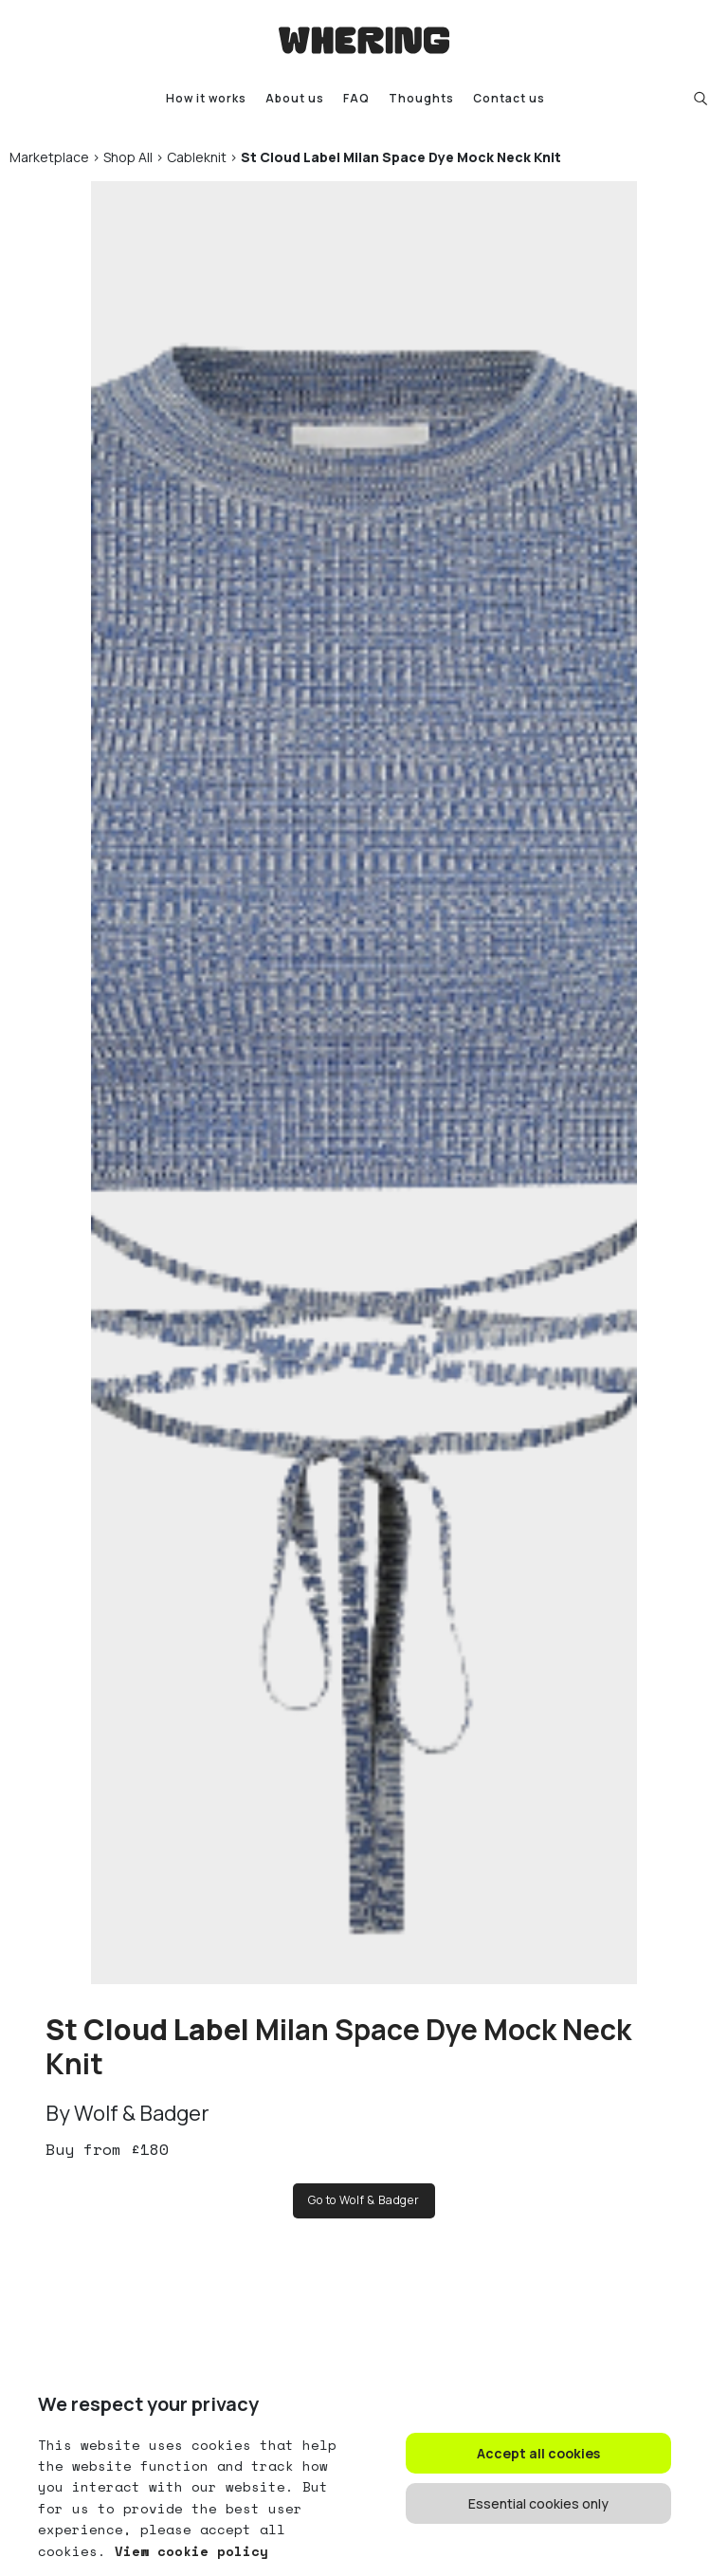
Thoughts (421, 98)
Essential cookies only (538, 2503)
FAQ (356, 98)
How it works (206, 98)
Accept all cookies (538, 2453)
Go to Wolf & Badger (364, 2200)
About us (294, 98)
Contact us (509, 98)
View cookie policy (187, 2551)
